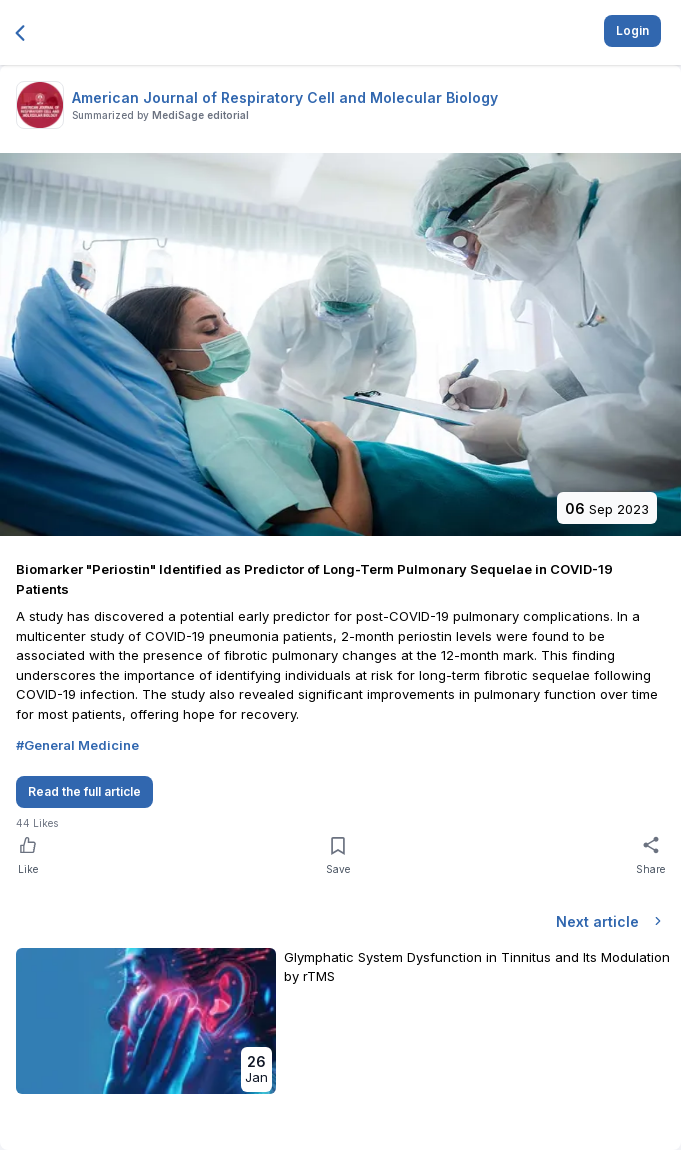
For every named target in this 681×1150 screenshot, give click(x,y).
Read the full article (84, 791)
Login (632, 30)
